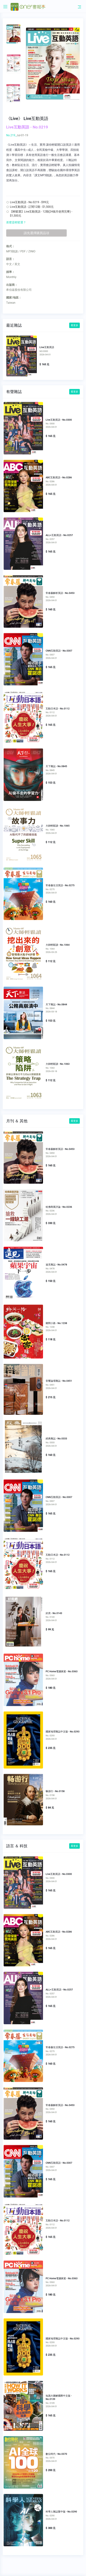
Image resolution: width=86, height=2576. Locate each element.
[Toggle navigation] (79, 6)
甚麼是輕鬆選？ (16, 222)
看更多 (74, 325)
